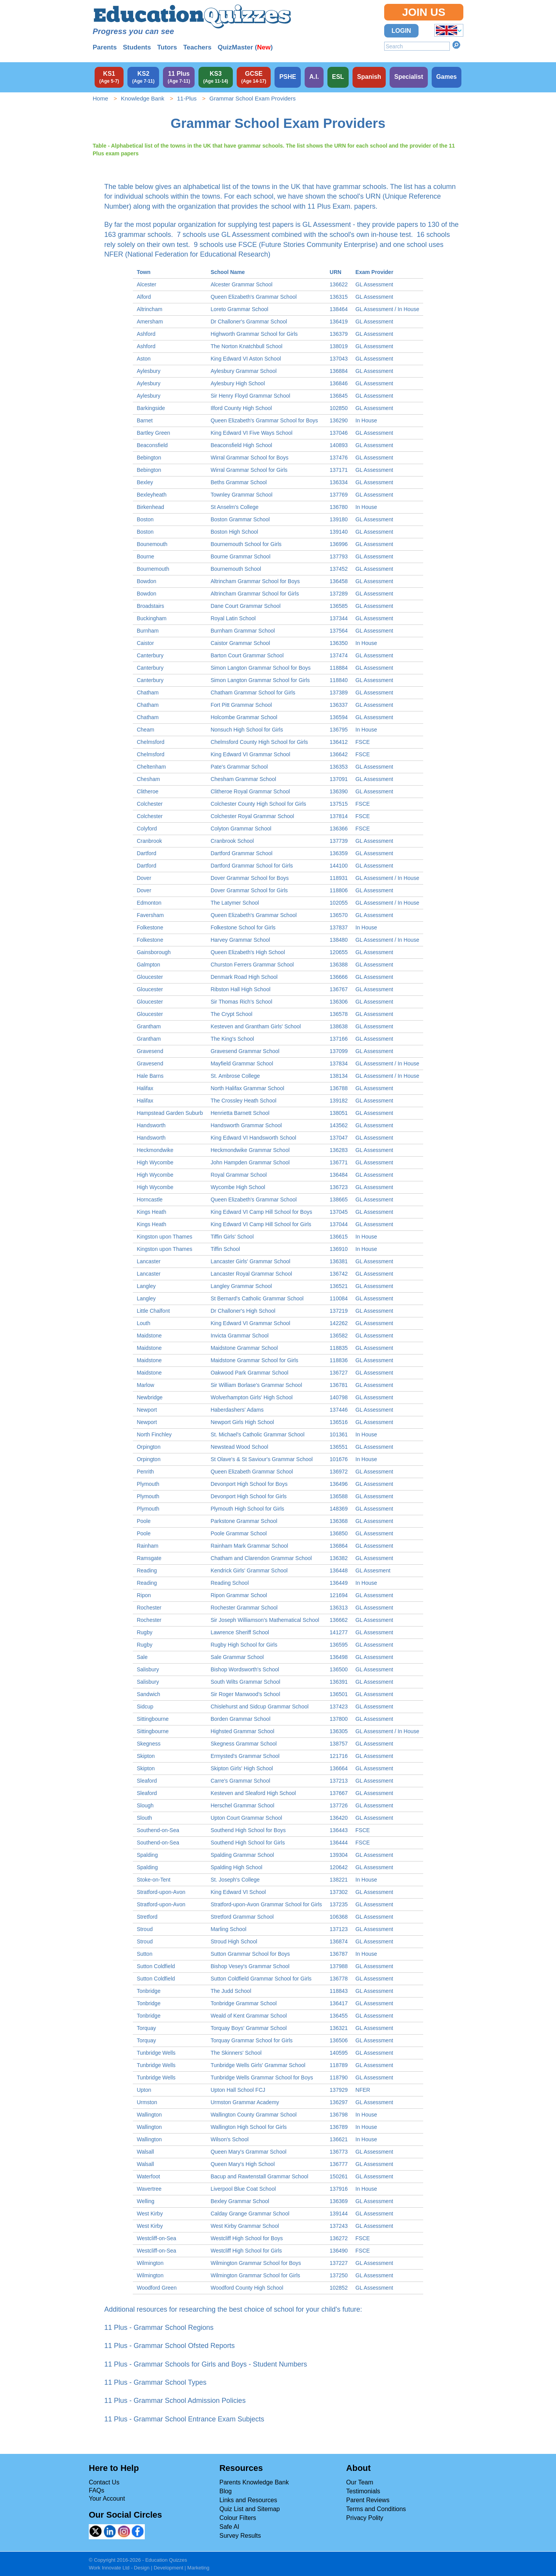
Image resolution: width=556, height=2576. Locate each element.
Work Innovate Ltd (109, 2568)
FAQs (96, 2490)
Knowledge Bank (142, 98)
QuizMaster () (245, 47)
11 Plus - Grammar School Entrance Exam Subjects (184, 2419)
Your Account (107, 2498)
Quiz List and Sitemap (249, 2509)
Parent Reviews (368, 2500)
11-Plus (187, 98)
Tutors (167, 47)
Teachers (197, 47)
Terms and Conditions (376, 2509)
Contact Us (104, 2482)
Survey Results (240, 2535)
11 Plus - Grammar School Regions (159, 2327)
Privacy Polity (364, 2518)
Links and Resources (248, 2500)
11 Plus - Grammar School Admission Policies (175, 2400)
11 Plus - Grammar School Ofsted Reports (169, 2346)
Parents (105, 47)
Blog (225, 2491)
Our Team (359, 2482)
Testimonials (363, 2491)
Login (401, 30)
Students (137, 47)
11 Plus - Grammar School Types (155, 2382)
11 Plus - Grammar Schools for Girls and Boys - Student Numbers (205, 2364)
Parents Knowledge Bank (254, 2482)
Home (100, 98)
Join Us (423, 12)
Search (456, 45)
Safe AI (229, 2526)
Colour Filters (237, 2518)
